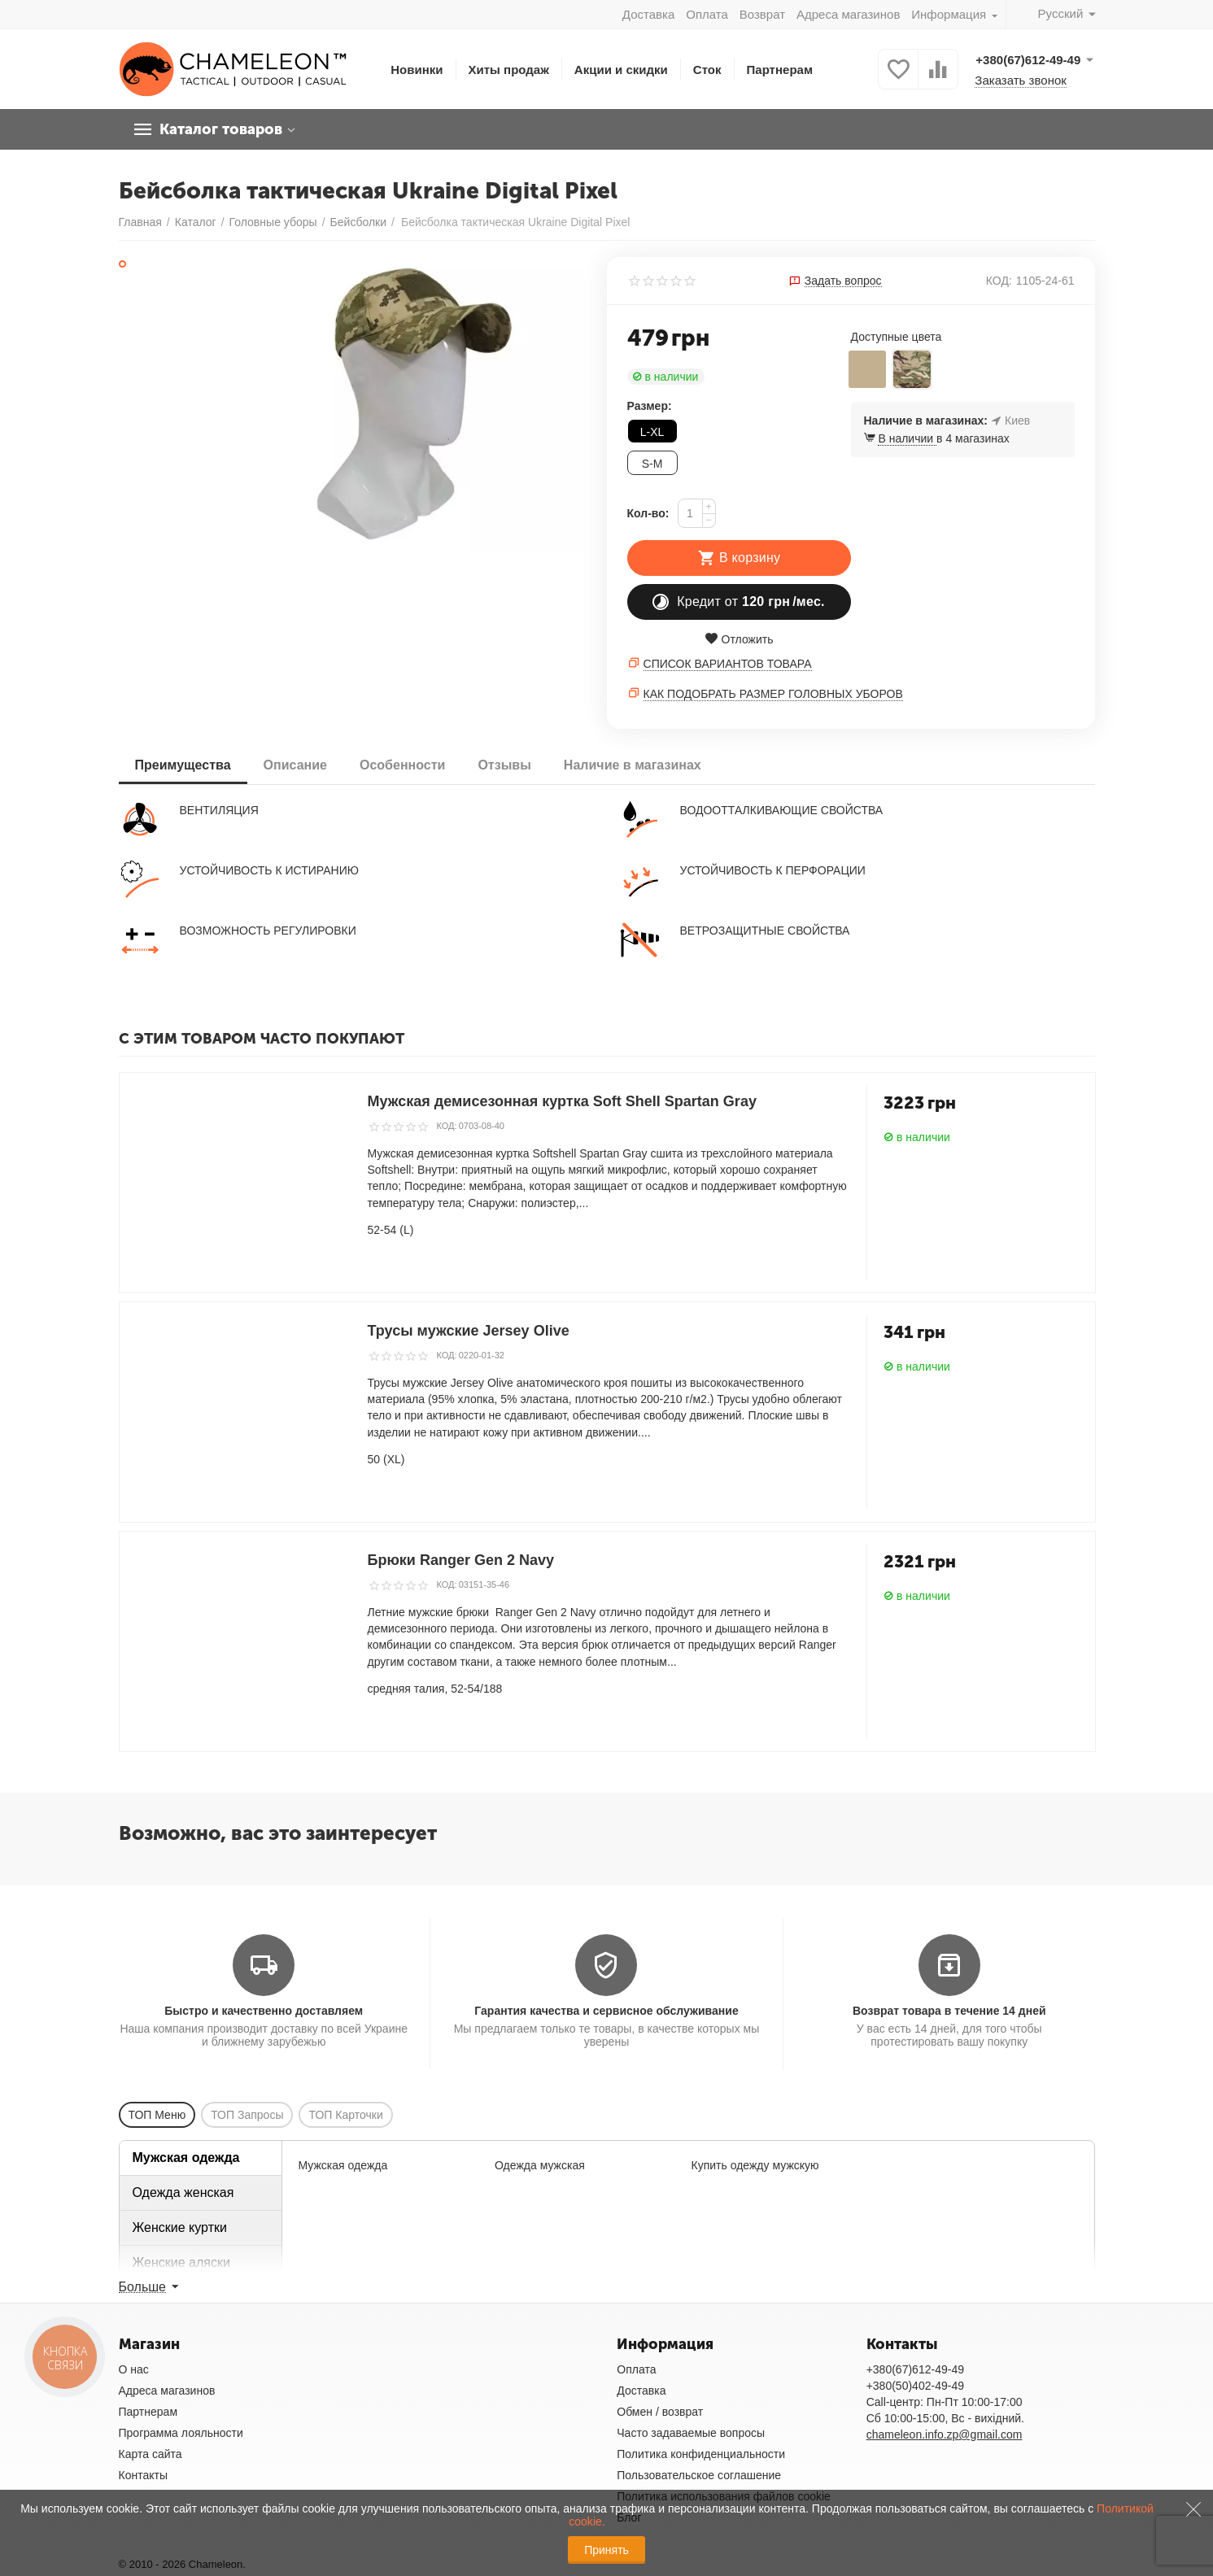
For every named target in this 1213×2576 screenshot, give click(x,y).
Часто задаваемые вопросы (691, 2432)
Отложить (739, 639)
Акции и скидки (621, 69)
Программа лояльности (181, 2432)
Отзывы (504, 765)
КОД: (999, 280)
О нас (134, 2369)
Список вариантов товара (728, 663)
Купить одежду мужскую (755, 2165)
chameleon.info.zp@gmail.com (944, 2434)
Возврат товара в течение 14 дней (949, 2010)
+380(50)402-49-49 (915, 2385)
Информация (950, 14)
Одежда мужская (540, 2165)
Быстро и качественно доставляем (263, 2010)
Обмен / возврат (660, 2411)
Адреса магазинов (848, 14)
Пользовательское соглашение (699, 2475)
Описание (295, 765)
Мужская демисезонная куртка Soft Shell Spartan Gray (562, 1101)
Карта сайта (150, 2453)
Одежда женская (183, 2192)
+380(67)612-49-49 (915, 2369)
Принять (606, 2549)
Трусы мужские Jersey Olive (468, 1331)
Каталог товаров (220, 129)
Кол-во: (648, 513)
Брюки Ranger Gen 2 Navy (461, 1560)
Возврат (762, 14)
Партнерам (780, 69)
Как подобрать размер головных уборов (773, 693)
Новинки (417, 69)
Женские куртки (180, 2227)
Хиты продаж (509, 69)
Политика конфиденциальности (701, 2453)
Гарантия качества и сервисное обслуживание (606, 2010)
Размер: (649, 405)
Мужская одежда (186, 2157)
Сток (707, 69)
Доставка (648, 14)
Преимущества (183, 765)
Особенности (402, 765)
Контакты (143, 2475)
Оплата (707, 14)
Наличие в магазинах (632, 765)
